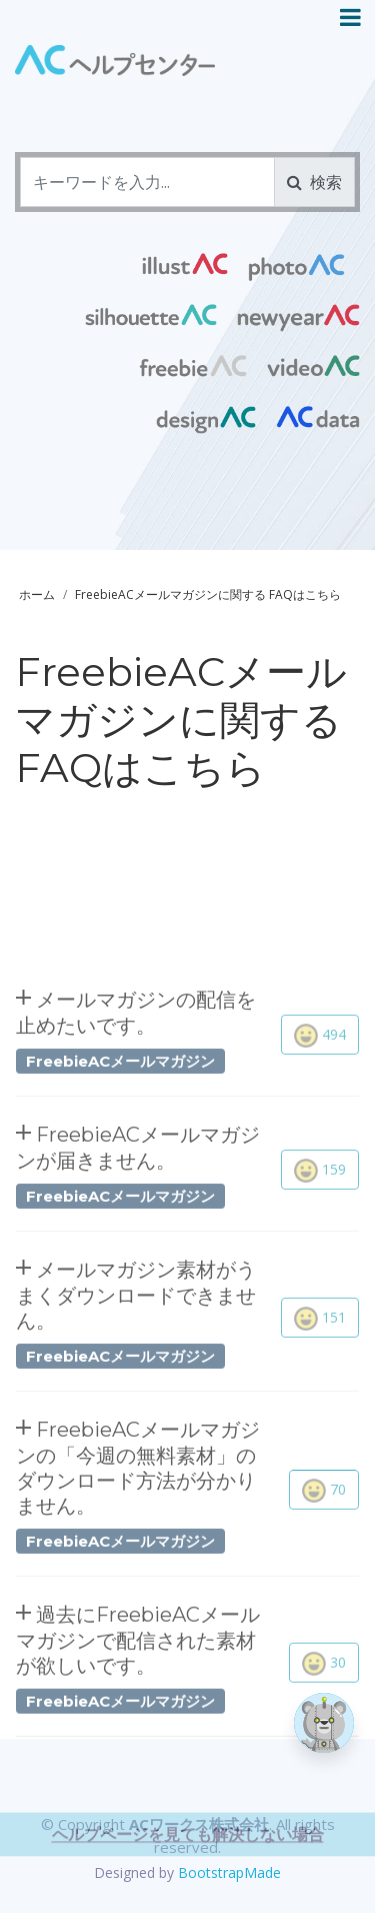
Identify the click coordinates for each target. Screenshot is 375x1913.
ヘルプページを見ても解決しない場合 (188, 1872)
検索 (314, 182)
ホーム (37, 594)
